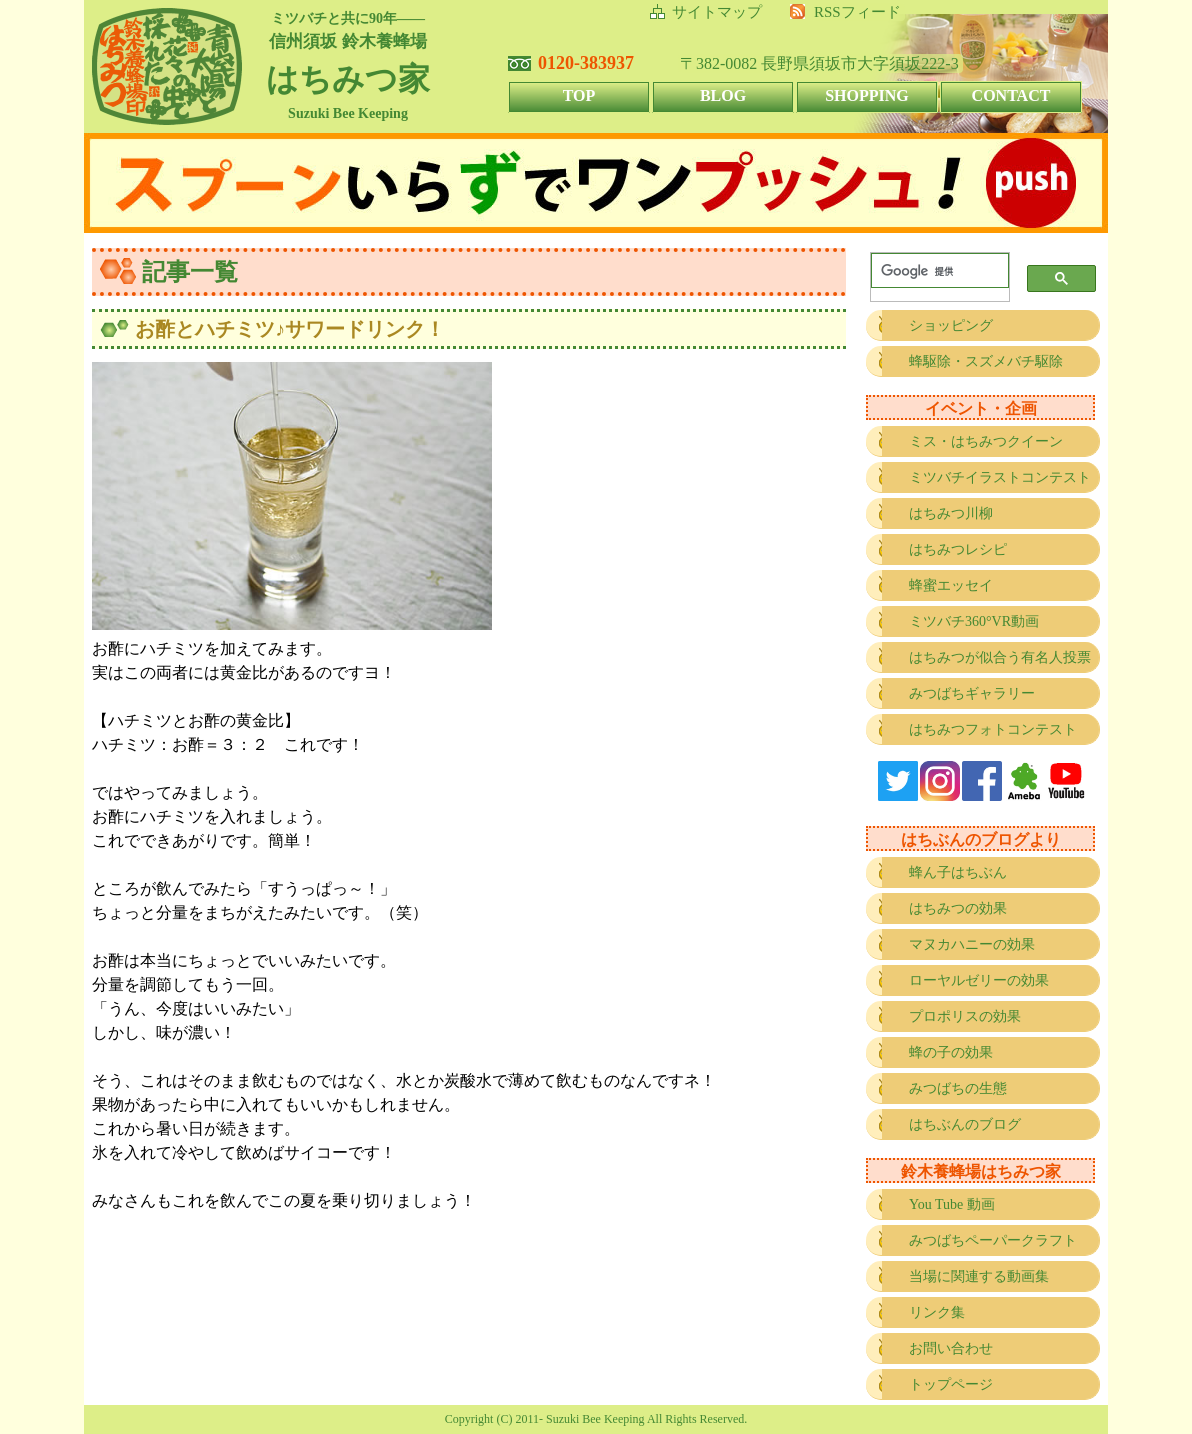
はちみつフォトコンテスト (993, 729)
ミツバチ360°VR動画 (974, 621)
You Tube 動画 (952, 1204)
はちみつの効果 (958, 908)
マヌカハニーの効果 (972, 944)
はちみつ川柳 (951, 513)
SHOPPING (867, 95)
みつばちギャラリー (972, 693)
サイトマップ (717, 12)
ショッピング (951, 325)
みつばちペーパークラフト (993, 1240)
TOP (579, 95)
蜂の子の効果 (951, 1052)
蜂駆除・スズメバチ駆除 (986, 361)
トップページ (951, 1384)
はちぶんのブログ (965, 1124)
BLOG (723, 95)
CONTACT (1011, 95)
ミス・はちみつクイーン (986, 441)
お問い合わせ (951, 1348)
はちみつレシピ (958, 549)
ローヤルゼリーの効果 (979, 980)
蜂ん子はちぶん (958, 872)
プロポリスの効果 (965, 1016)
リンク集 (937, 1312)
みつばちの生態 (958, 1088)
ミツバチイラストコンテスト (1000, 477)
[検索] (935, 271)
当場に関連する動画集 (979, 1276)
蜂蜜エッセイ (951, 585)
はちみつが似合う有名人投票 (1000, 657)
